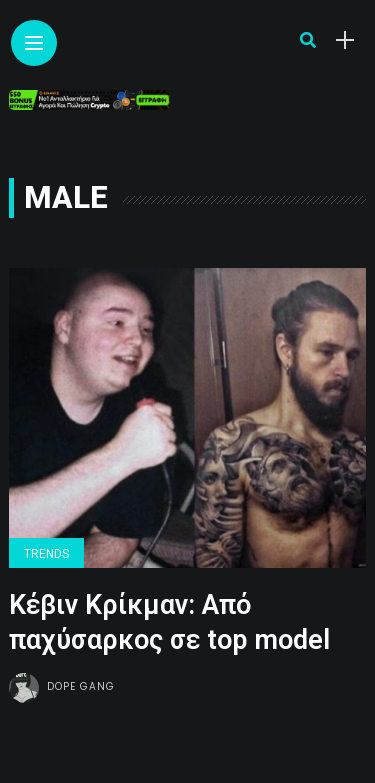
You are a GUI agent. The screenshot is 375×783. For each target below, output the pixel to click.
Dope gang (81, 686)
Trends (46, 554)
